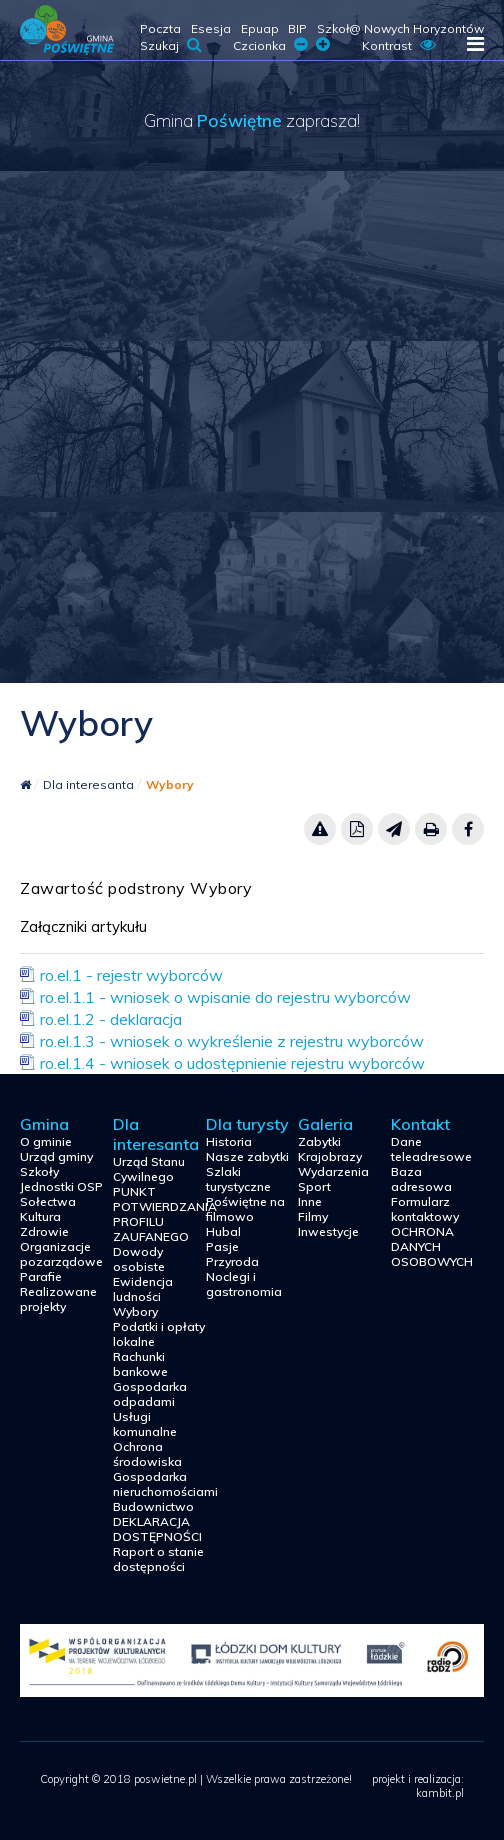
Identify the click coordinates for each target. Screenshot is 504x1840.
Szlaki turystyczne (238, 1179)
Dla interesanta (90, 784)
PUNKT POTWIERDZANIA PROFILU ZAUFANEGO (159, 1214)
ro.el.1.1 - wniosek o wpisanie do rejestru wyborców (225, 997)
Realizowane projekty (58, 1299)
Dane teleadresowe (431, 1149)
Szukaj (171, 45)
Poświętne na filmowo (245, 1209)
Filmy (313, 1216)
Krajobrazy (330, 1156)
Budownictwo (153, 1506)
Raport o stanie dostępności (158, 1559)
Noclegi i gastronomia (244, 1284)
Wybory (170, 784)
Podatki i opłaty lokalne (159, 1334)
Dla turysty (247, 1124)
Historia (229, 1141)
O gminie (46, 1141)
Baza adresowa (421, 1179)
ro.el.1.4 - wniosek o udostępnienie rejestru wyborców (232, 1063)
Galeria (325, 1124)
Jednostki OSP (61, 1186)
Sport (314, 1186)
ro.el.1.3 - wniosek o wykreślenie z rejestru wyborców (232, 1041)
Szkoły (39, 1171)
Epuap (260, 28)
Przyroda (232, 1261)
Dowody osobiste (139, 1259)
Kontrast (399, 45)
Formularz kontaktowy (425, 1209)
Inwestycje (328, 1231)
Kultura (40, 1216)
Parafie (41, 1276)
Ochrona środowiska (147, 1454)
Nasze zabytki (247, 1156)
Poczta (160, 28)
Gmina (44, 1124)
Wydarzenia (333, 1171)
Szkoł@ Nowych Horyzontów (400, 28)
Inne (310, 1201)
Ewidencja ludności (143, 1289)
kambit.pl (440, 1793)
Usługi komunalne (145, 1424)
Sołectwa (48, 1201)
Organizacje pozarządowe (61, 1254)
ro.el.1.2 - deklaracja (111, 1019)
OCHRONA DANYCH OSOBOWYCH (432, 1246)
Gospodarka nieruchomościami (159, 1484)
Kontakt (420, 1124)
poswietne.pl (67, 30)
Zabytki (319, 1141)
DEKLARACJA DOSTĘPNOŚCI (157, 1529)
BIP (297, 28)
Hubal (223, 1231)
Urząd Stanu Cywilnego (149, 1169)
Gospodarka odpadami (150, 1394)
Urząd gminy (56, 1156)
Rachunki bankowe (140, 1364)
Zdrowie (44, 1231)
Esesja (211, 28)
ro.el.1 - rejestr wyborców (131, 975)
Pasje (222, 1246)
